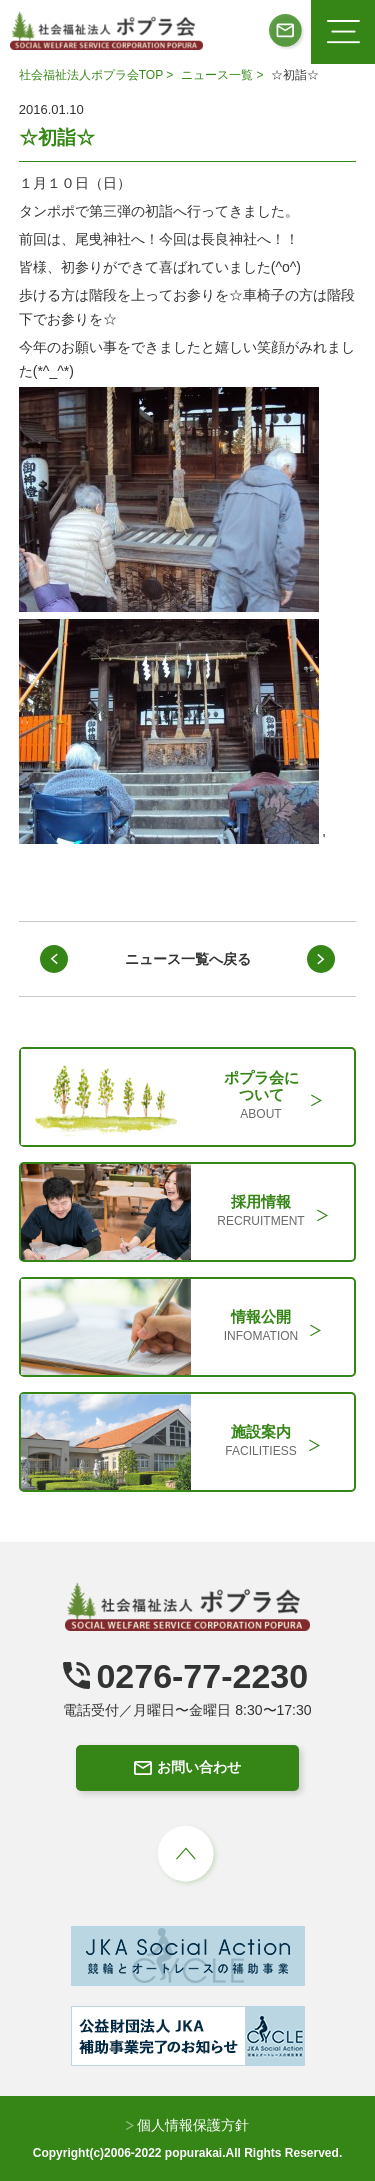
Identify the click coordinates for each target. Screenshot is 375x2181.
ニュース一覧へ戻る (188, 959)
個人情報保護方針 (188, 2125)
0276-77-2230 (185, 1676)
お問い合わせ (187, 1767)
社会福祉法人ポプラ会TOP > (98, 75)
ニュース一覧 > (224, 75)
